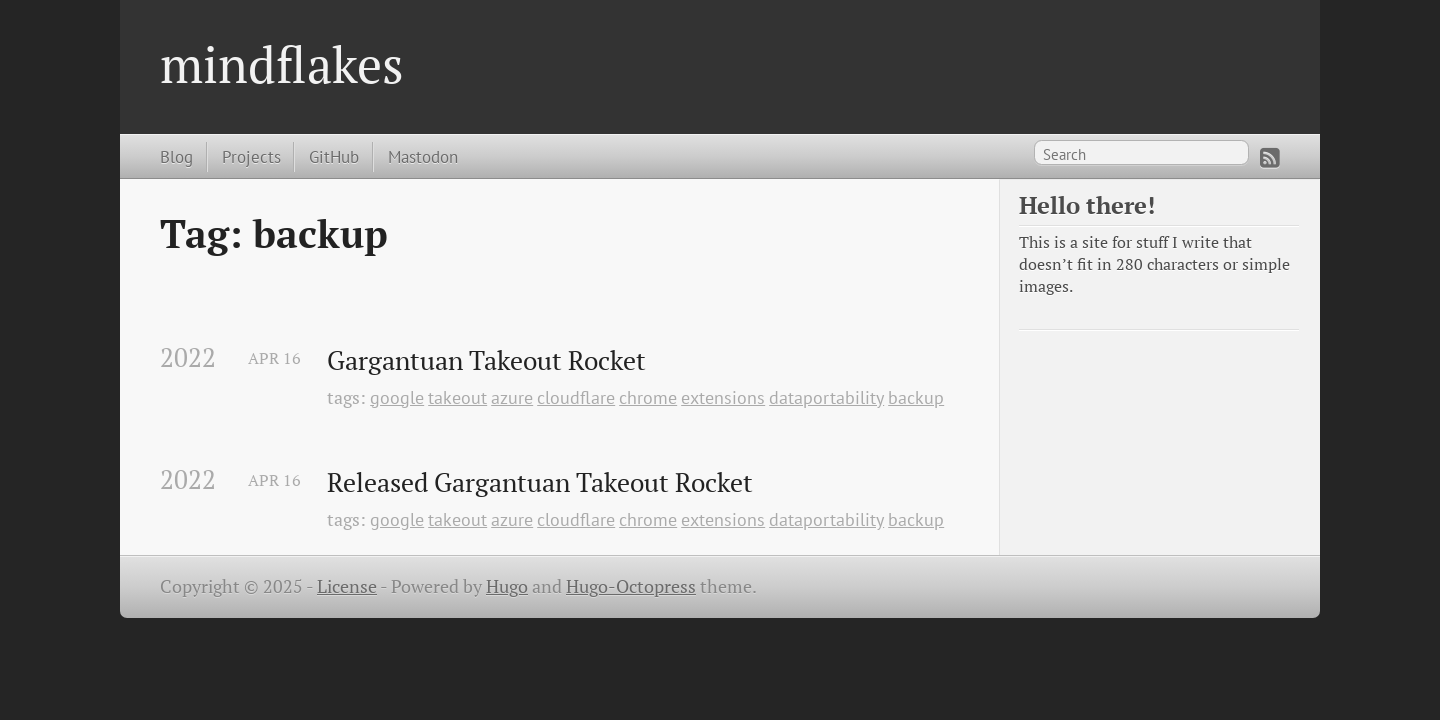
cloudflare (576, 397)
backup (916, 397)
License (347, 586)
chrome (648, 397)
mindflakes (282, 64)
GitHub (334, 156)
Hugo (507, 586)
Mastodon (423, 156)
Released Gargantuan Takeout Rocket (540, 483)
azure (512, 397)
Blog (176, 156)
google (397, 397)
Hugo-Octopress (631, 586)
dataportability (826, 397)
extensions (723, 397)
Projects (251, 156)
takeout (457, 397)
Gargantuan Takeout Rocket (486, 361)
